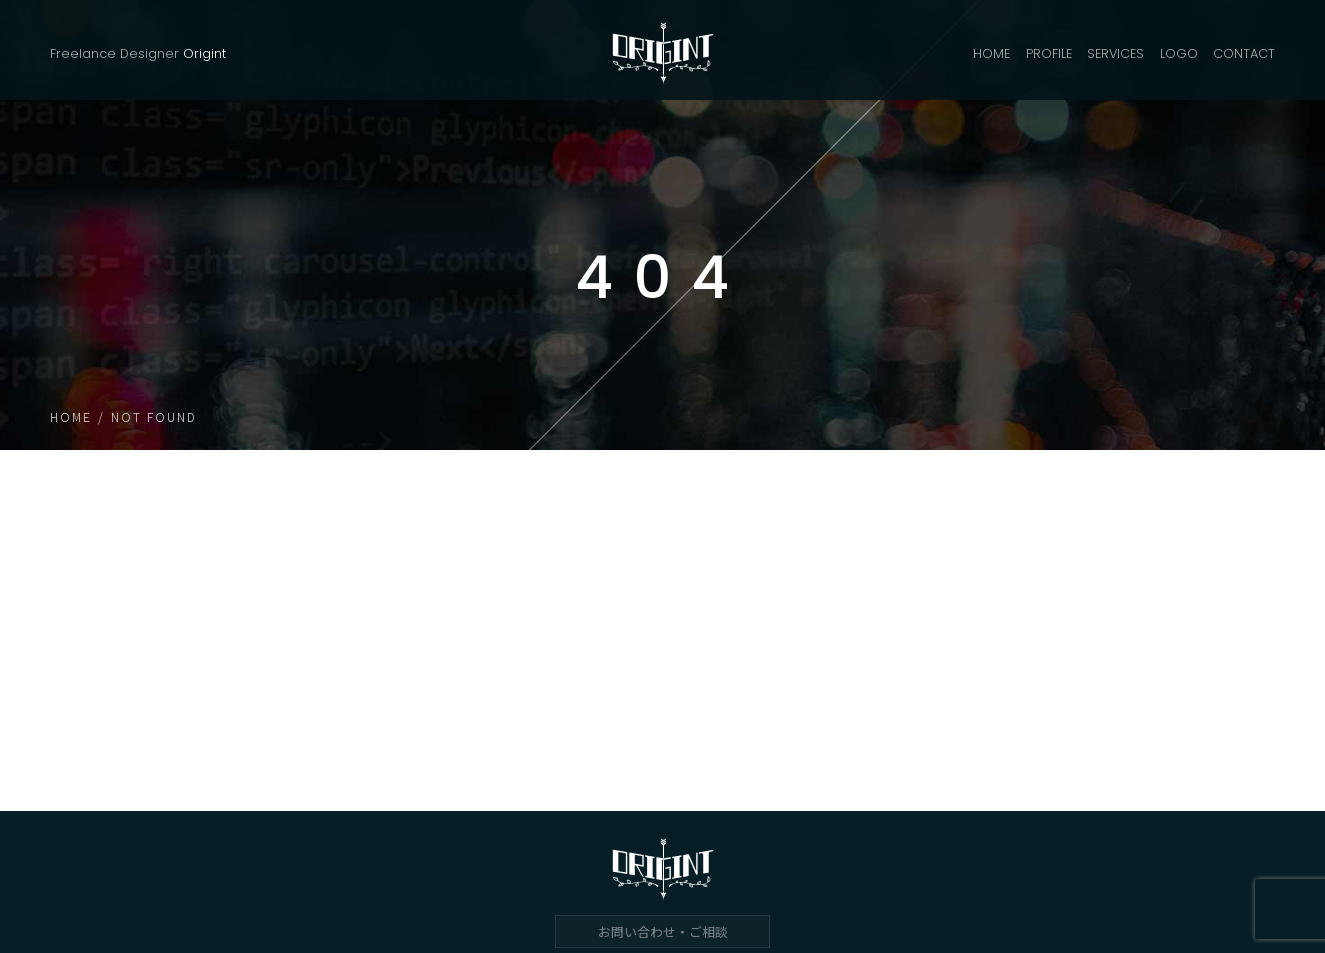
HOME (991, 53)
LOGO (1179, 53)
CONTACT (1244, 53)
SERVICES (1115, 53)
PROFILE (1049, 53)
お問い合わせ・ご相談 (663, 931)
